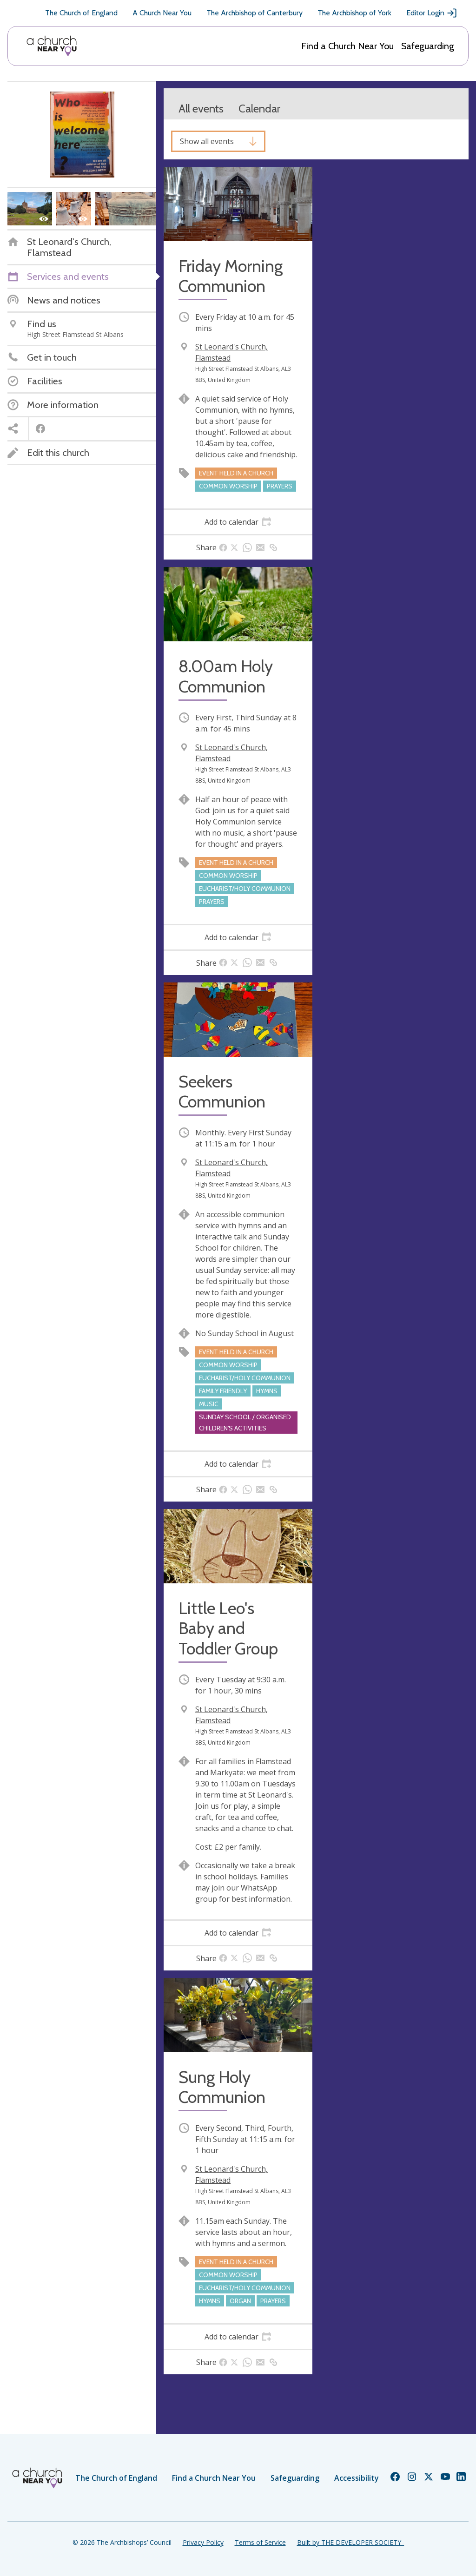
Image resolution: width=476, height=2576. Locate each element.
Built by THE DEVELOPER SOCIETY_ (350, 2542)
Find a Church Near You (347, 46)
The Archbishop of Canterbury (254, 12)
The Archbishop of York (354, 12)
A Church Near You (162, 12)
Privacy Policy (203, 2542)
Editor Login (431, 13)
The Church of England (81, 12)
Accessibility (356, 2478)
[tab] (238, 522)
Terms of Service (260, 2542)
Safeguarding (427, 46)
